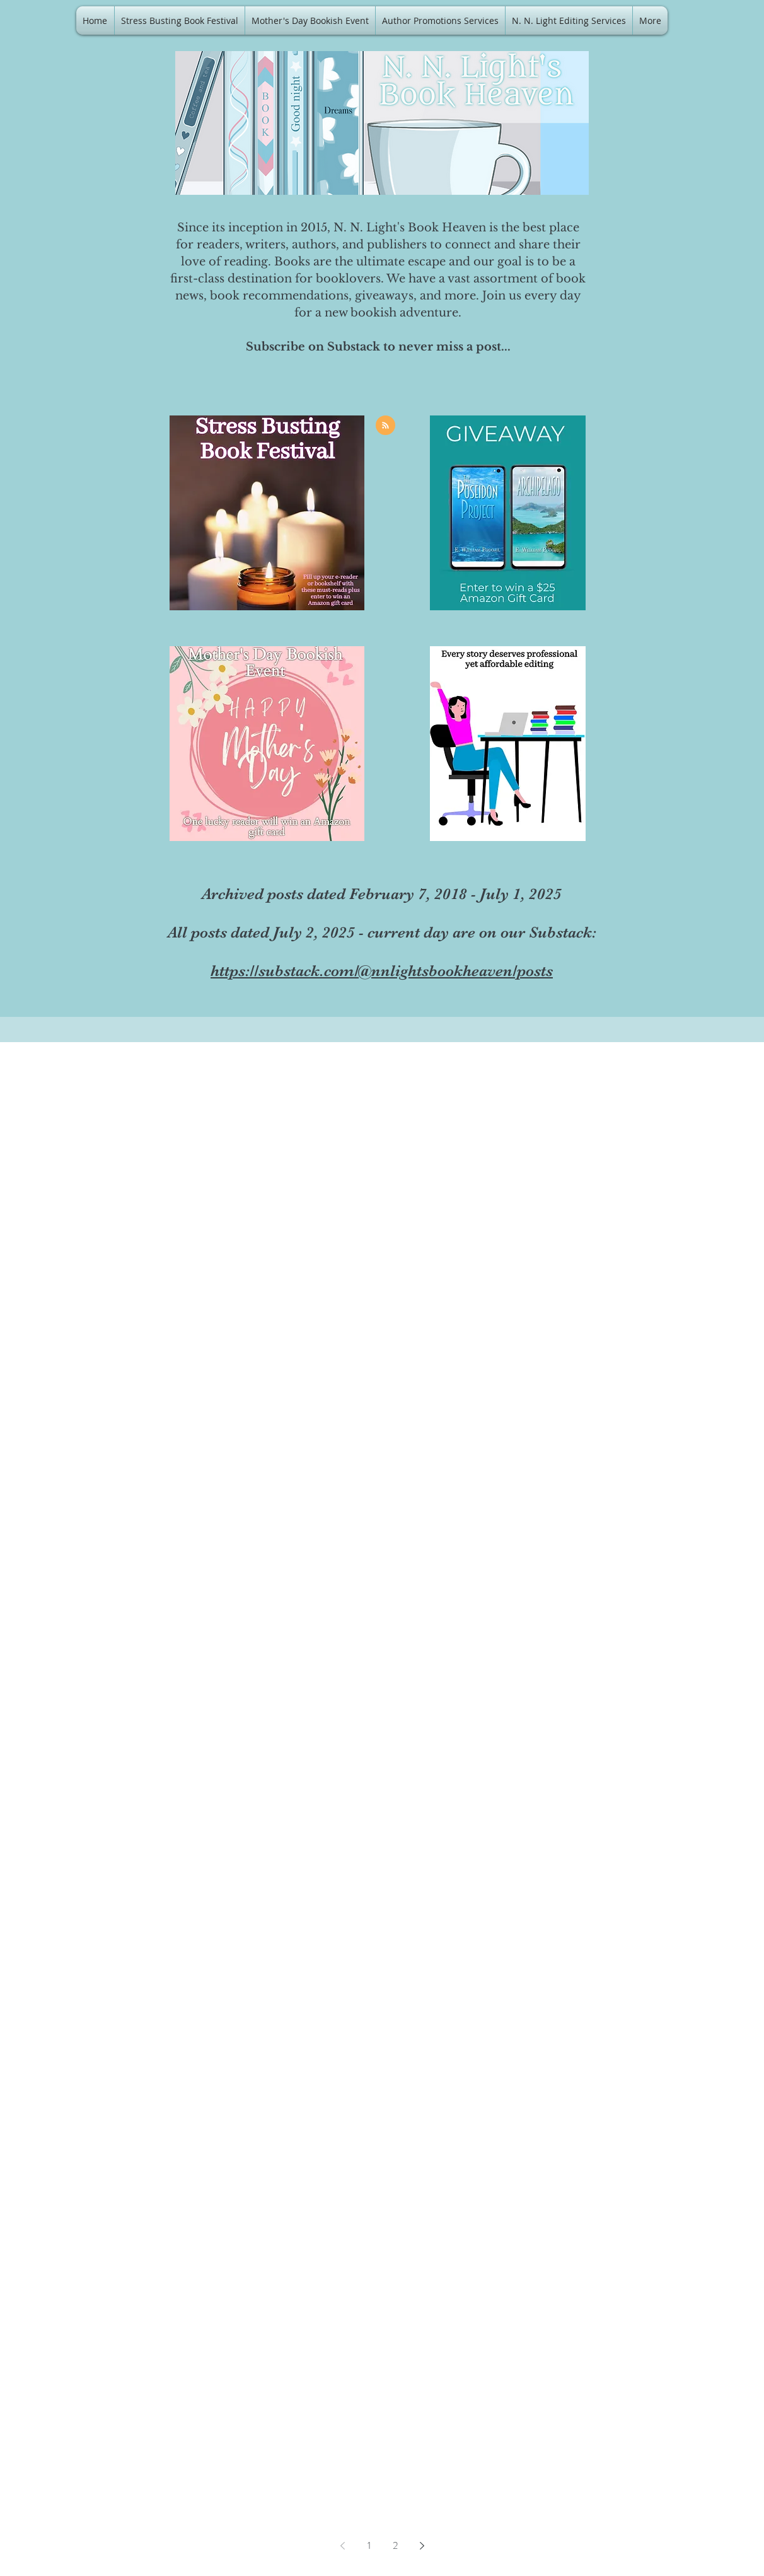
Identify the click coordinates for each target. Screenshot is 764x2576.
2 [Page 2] (395, 2545)
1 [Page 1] (369, 2545)
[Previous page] (342, 2545)
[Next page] (421, 2545)
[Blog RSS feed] (385, 425)
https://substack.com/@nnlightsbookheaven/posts (382, 970)
